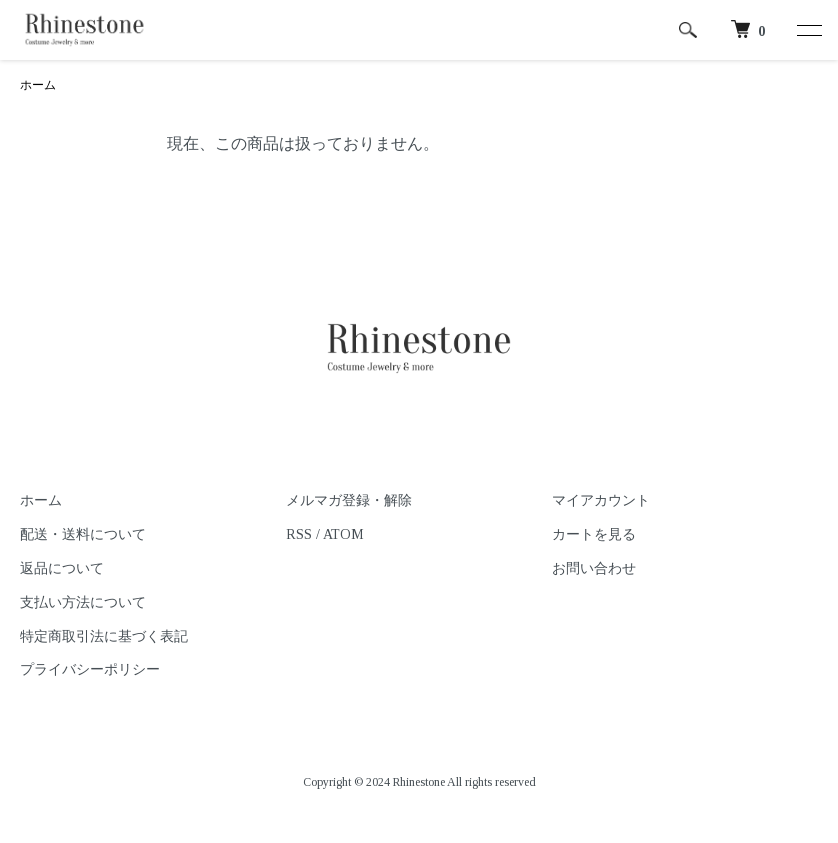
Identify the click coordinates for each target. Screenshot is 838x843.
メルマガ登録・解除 (349, 500)
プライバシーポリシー (90, 669)
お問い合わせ (594, 568)
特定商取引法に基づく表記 (104, 636)
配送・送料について (83, 534)
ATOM (343, 534)
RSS (299, 534)
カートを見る (594, 534)
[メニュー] (808, 30)
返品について (62, 568)
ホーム (38, 85)
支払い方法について (83, 602)
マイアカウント (601, 500)
